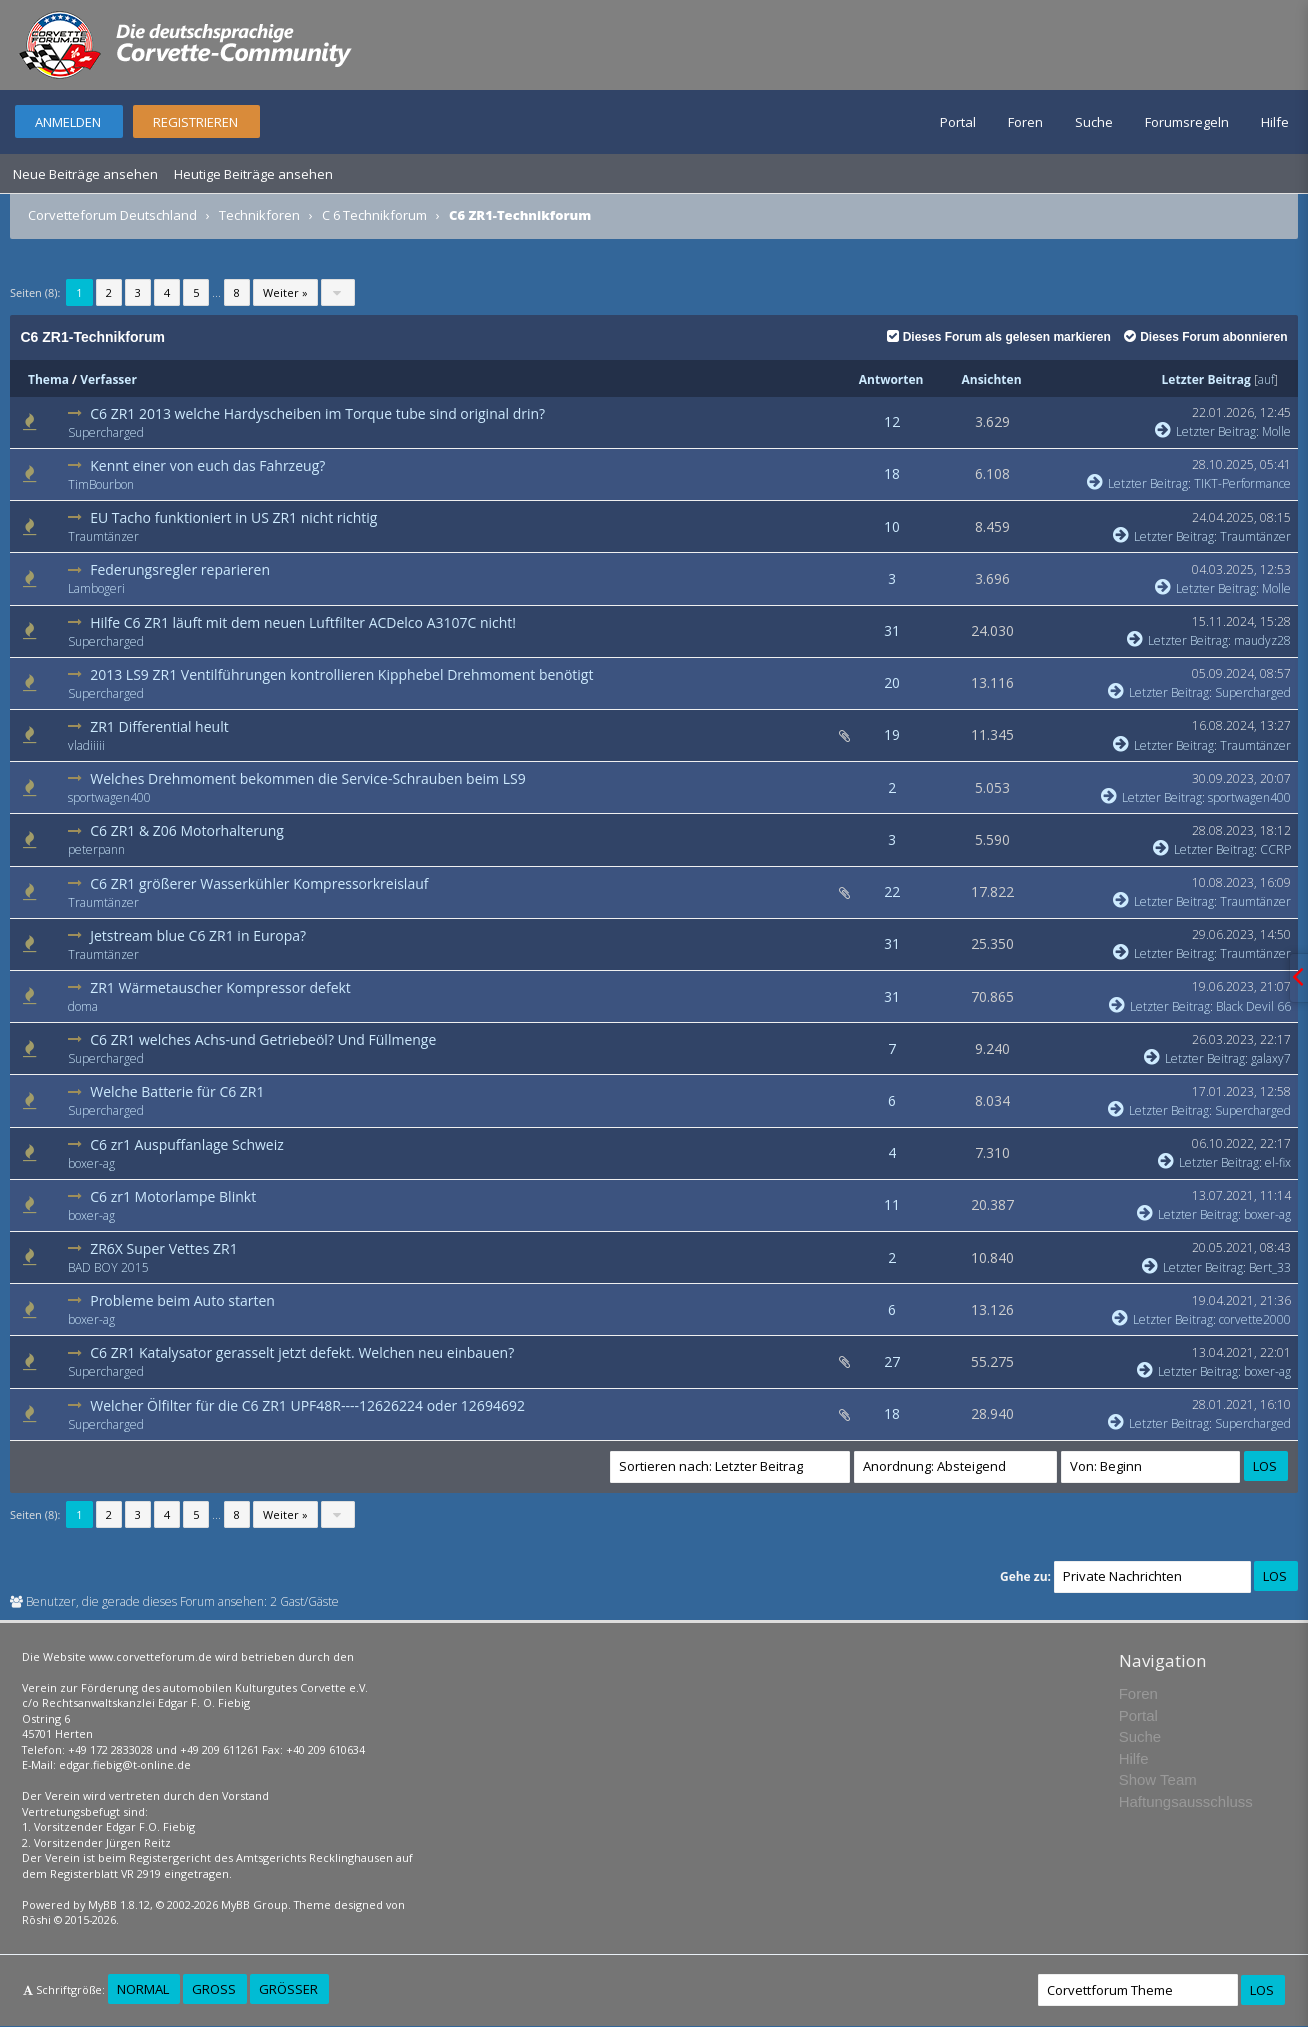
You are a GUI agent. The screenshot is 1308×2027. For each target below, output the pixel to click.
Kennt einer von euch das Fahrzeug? (207, 465)
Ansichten (991, 379)
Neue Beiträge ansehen (85, 174)
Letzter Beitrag (1206, 379)
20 (892, 682)
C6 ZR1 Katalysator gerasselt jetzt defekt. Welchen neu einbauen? (302, 1352)
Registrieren (195, 122)
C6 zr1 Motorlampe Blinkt (173, 1196)
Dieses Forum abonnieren (1205, 337)
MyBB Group (254, 1904)
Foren (1025, 122)
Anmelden (68, 122)
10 (892, 526)
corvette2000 (1255, 1319)
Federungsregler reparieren (180, 569)
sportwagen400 (109, 797)
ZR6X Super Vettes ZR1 (163, 1248)
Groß (214, 1989)
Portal (958, 122)
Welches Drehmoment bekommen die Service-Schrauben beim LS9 (307, 778)
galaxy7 (1271, 1058)
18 (892, 473)
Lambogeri (96, 588)
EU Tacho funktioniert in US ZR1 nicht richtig (233, 517)
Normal (143, 1989)
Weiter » (285, 292)
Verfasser (108, 379)
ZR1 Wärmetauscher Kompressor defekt (220, 987)
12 (892, 421)
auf (1266, 379)
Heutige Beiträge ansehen (253, 174)
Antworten (891, 379)
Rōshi (36, 1919)
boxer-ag (91, 1163)
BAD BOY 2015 (108, 1267)
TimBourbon (101, 484)
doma (83, 1006)
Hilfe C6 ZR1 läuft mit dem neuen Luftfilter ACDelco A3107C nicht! (303, 622)
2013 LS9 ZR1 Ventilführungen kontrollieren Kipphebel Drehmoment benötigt (341, 674)
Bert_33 (1270, 1267)
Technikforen (259, 215)
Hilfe (1275, 122)
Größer (288, 1989)
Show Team (1158, 1779)
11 (892, 1204)
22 (892, 891)
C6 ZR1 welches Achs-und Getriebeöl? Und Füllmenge (263, 1039)
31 (892, 630)
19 (892, 734)
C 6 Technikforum (374, 215)
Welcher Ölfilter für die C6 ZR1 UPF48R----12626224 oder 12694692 (307, 1405)
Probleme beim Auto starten (182, 1300)
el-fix (1278, 1162)
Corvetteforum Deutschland (112, 215)
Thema (48, 379)
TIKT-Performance (1242, 483)
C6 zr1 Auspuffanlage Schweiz (187, 1144)
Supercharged (106, 432)
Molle (1276, 431)
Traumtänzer (103, 536)
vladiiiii (86, 745)
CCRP (1275, 849)
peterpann (96, 849)
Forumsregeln (1187, 122)
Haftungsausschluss (1186, 1801)
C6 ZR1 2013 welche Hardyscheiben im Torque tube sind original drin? (317, 413)
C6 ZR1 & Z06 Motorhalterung (187, 830)
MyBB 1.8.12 (119, 1904)
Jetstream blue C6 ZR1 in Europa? (198, 935)
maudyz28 (1262, 640)
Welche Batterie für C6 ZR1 (177, 1091)
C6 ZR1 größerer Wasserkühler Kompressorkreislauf (259, 883)
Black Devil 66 (1253, 1006)
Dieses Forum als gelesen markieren (999, 337)
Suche (1094, 122)
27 (892, 1361)
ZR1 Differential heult (159, 726)
